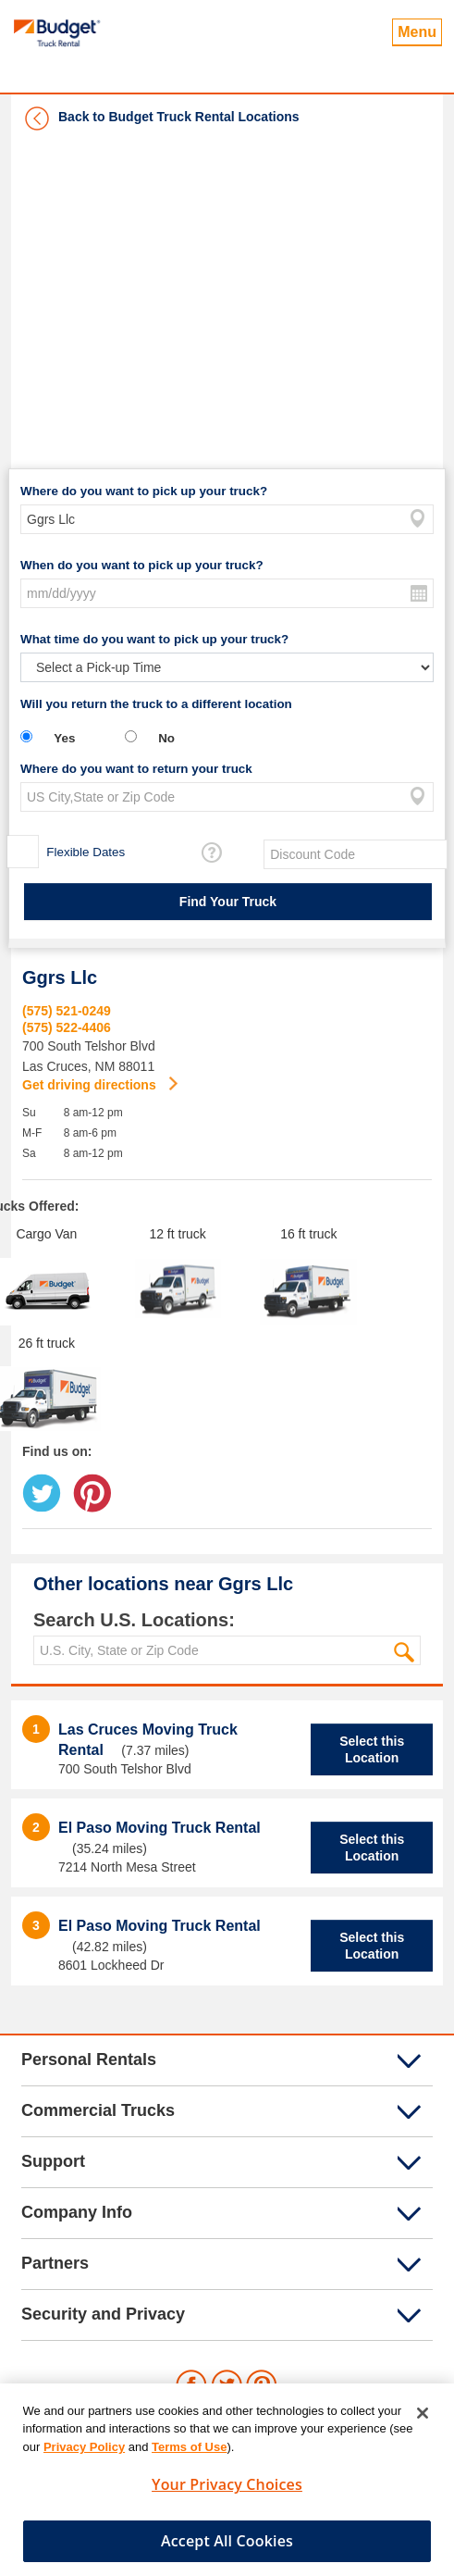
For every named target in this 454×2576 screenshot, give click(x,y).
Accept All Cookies (227, 2547)
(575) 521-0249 (66, 1010)
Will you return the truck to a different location (156, 704)
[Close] (422, 2419)
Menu (417, 32)
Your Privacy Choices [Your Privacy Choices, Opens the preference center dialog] (227, 2492)
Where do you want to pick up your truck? (143, 491)
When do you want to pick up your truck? (142, 565)
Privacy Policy (84, 2453)
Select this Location (371, 1749)
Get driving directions (91, 1084)
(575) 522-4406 (66, 1027)
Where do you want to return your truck (136, 769)
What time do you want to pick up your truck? (154, 639)
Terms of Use (189, 2453)
